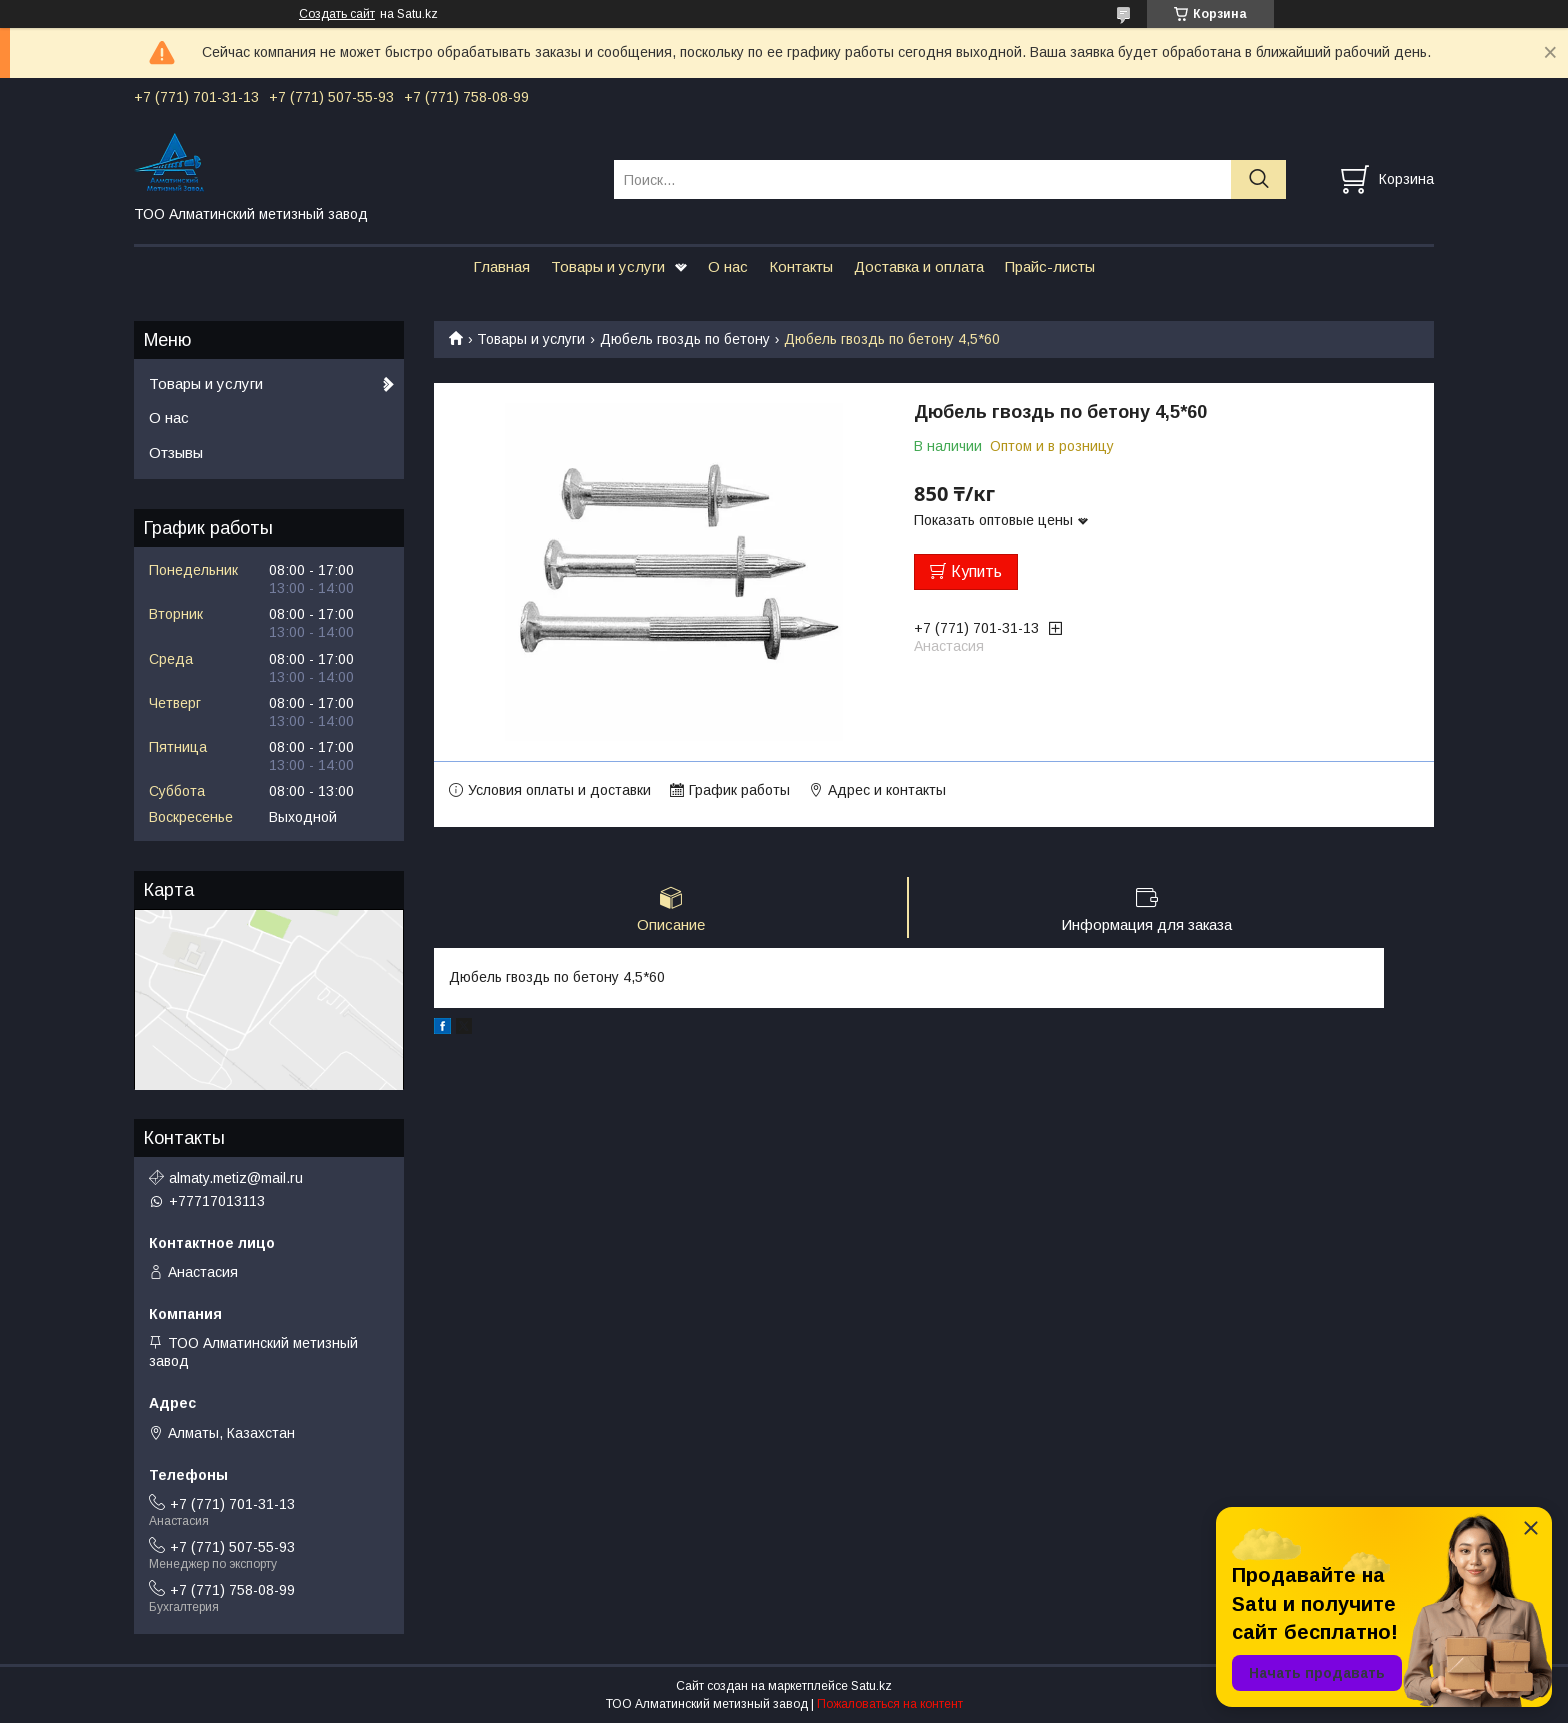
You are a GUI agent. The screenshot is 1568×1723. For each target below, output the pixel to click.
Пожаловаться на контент (890, 1704)
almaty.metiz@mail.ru (236, 1178)
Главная (501, 266)
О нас (728, 266)
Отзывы (176, 452)
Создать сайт (337, 14)
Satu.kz (871, 1686)
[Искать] (1258, 179)
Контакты (801, 266)
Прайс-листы (1050, 266)
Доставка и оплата (919, 266)
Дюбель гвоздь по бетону (685, 339)
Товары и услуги (608, 266)
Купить (976, 571)
